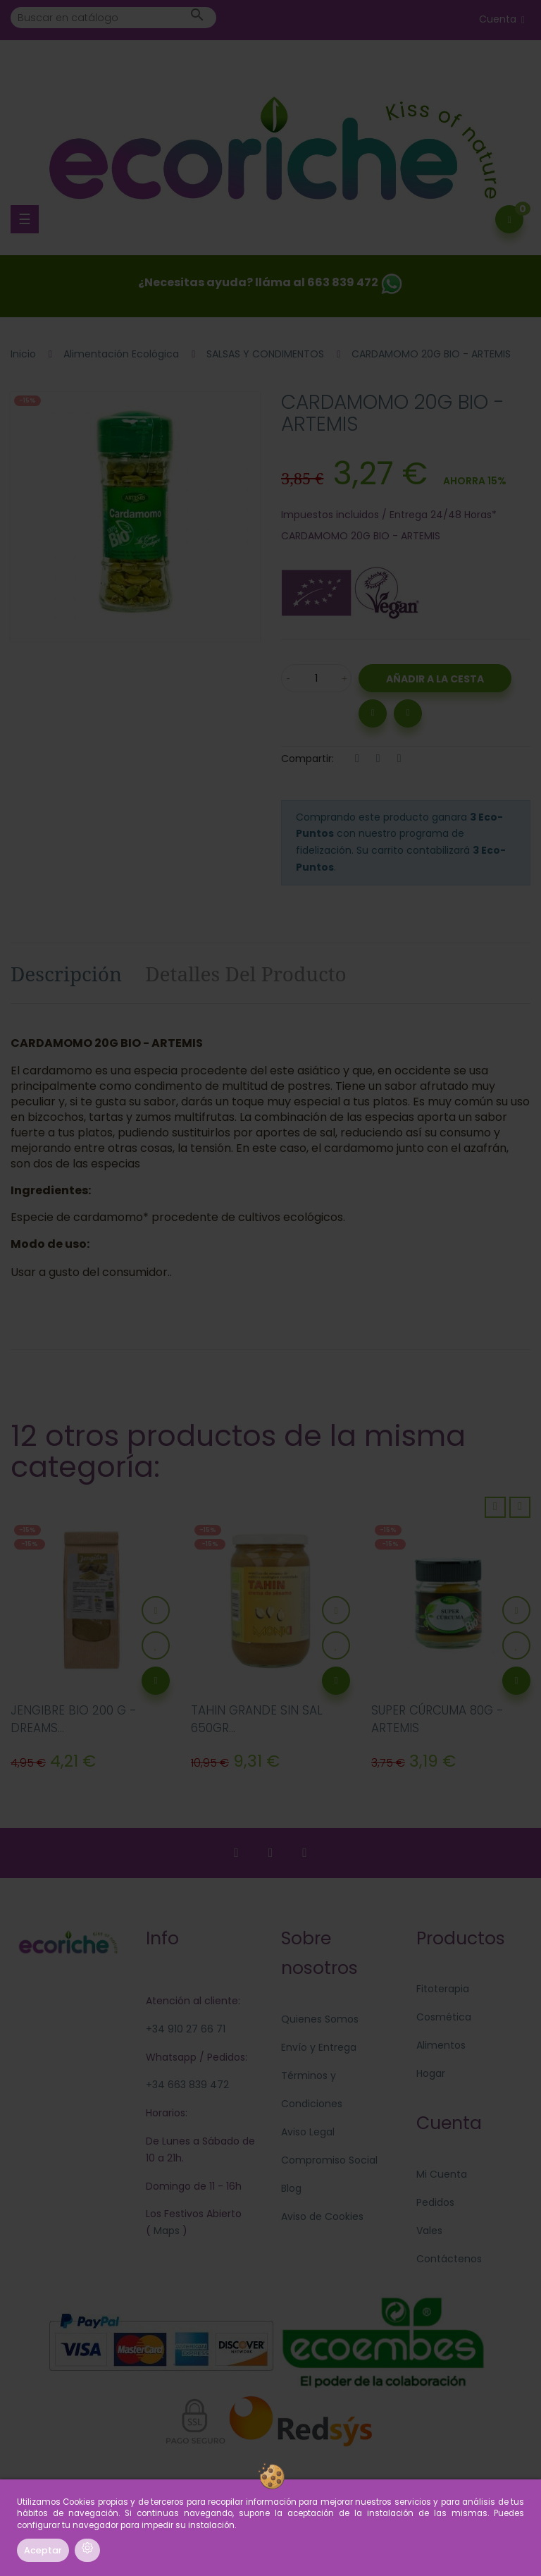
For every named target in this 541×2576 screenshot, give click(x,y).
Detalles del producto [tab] (246, 973)
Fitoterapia (442, 1989)
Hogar (430, 2073)
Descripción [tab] (66, 973)
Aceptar (43, 2550)
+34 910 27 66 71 (185, 2029)
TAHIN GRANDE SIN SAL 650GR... (257, 1719)
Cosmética (443, 2017)
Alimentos (441, 2045)
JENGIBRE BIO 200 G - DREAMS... (74, 1719)
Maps (165, 2231)
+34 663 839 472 (187, 2085)
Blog (291, 2188)
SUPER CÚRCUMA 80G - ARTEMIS (437, 1719)
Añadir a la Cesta (435, 679)
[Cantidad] (316, 678)
